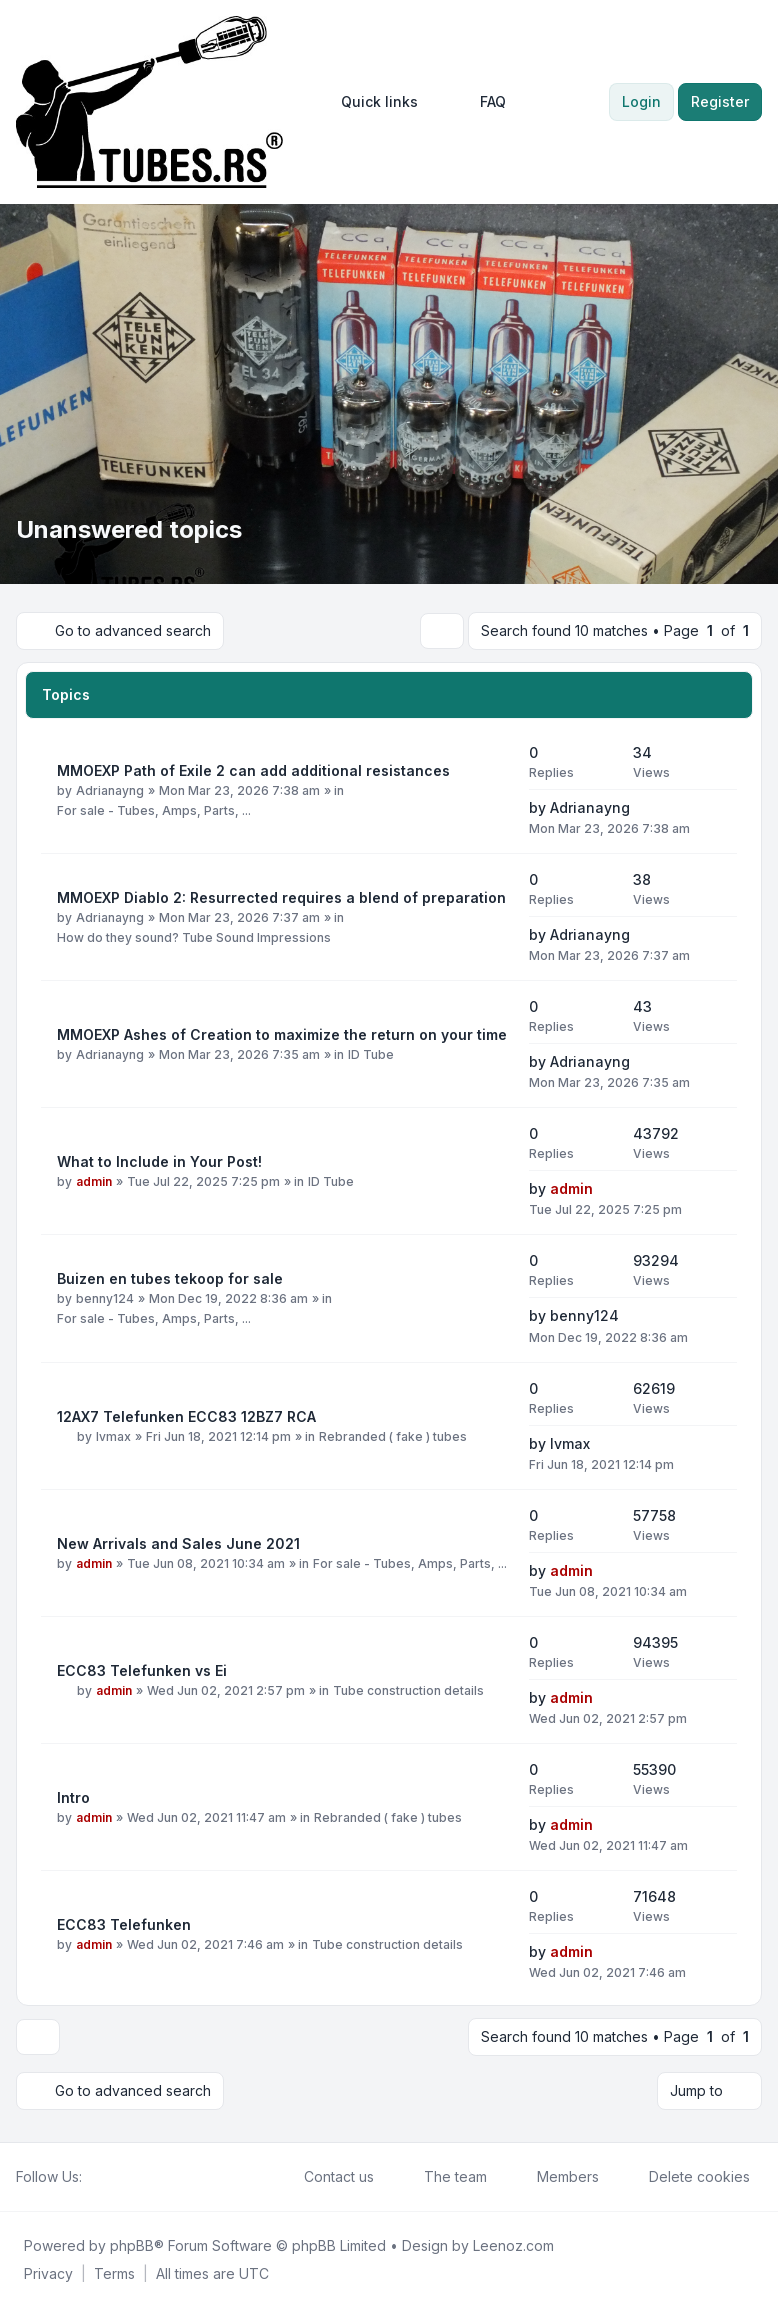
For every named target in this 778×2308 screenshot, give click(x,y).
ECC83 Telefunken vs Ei (142, 1670)
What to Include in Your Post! (159, 1161)
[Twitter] (110, 2177)
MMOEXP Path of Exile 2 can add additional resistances (253, 770)
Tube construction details (408, 1690)
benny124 (105, 1298)
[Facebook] (94, 2177)
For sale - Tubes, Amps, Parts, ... (154, 810)
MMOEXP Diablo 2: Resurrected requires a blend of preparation (281, 897)
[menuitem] (370, 102)
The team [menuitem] (442, 2177)
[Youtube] (126, 2177)
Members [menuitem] (555, 2177)
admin (94, 1181)
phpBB (132, 2245)
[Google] (142, 2177)
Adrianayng (110, 790)
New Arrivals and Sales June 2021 (178, 1543)
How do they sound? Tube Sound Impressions (194, 937)
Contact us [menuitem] (326, 2177)
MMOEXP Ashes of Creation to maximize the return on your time (282, 1034)
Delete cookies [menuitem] (686, 2177)
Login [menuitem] (641, 101)
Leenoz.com (513, 2245)
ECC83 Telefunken (124, 1924)
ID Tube (371, 1054)
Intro (73, 1797)
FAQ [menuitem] (480, 102)
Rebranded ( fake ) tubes (393, 1436)
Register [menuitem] (720, 101)
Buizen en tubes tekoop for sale (170, 1278)
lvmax (113, 1436)
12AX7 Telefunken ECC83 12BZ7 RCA (186, 1416)
